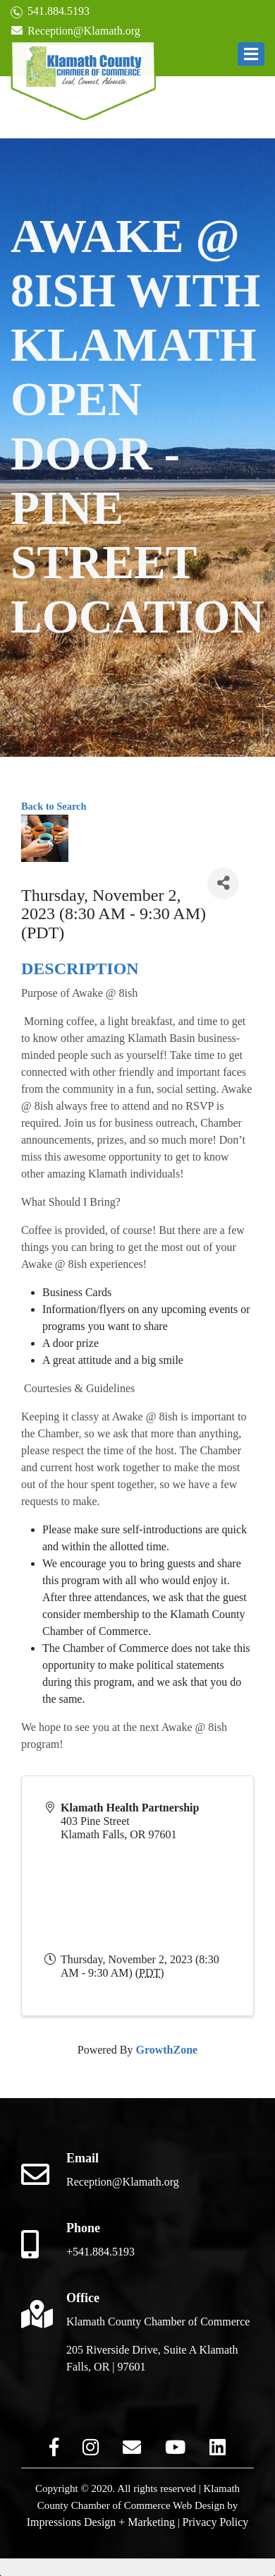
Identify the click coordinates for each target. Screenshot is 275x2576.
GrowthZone (166, 2050)
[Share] (223, 883)
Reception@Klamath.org (75, 31)
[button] (251, 54)
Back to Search (53, 806)
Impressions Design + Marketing (101, 2522)
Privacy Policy (216, 2522)
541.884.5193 (50, 11)
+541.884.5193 (100, 2252)
